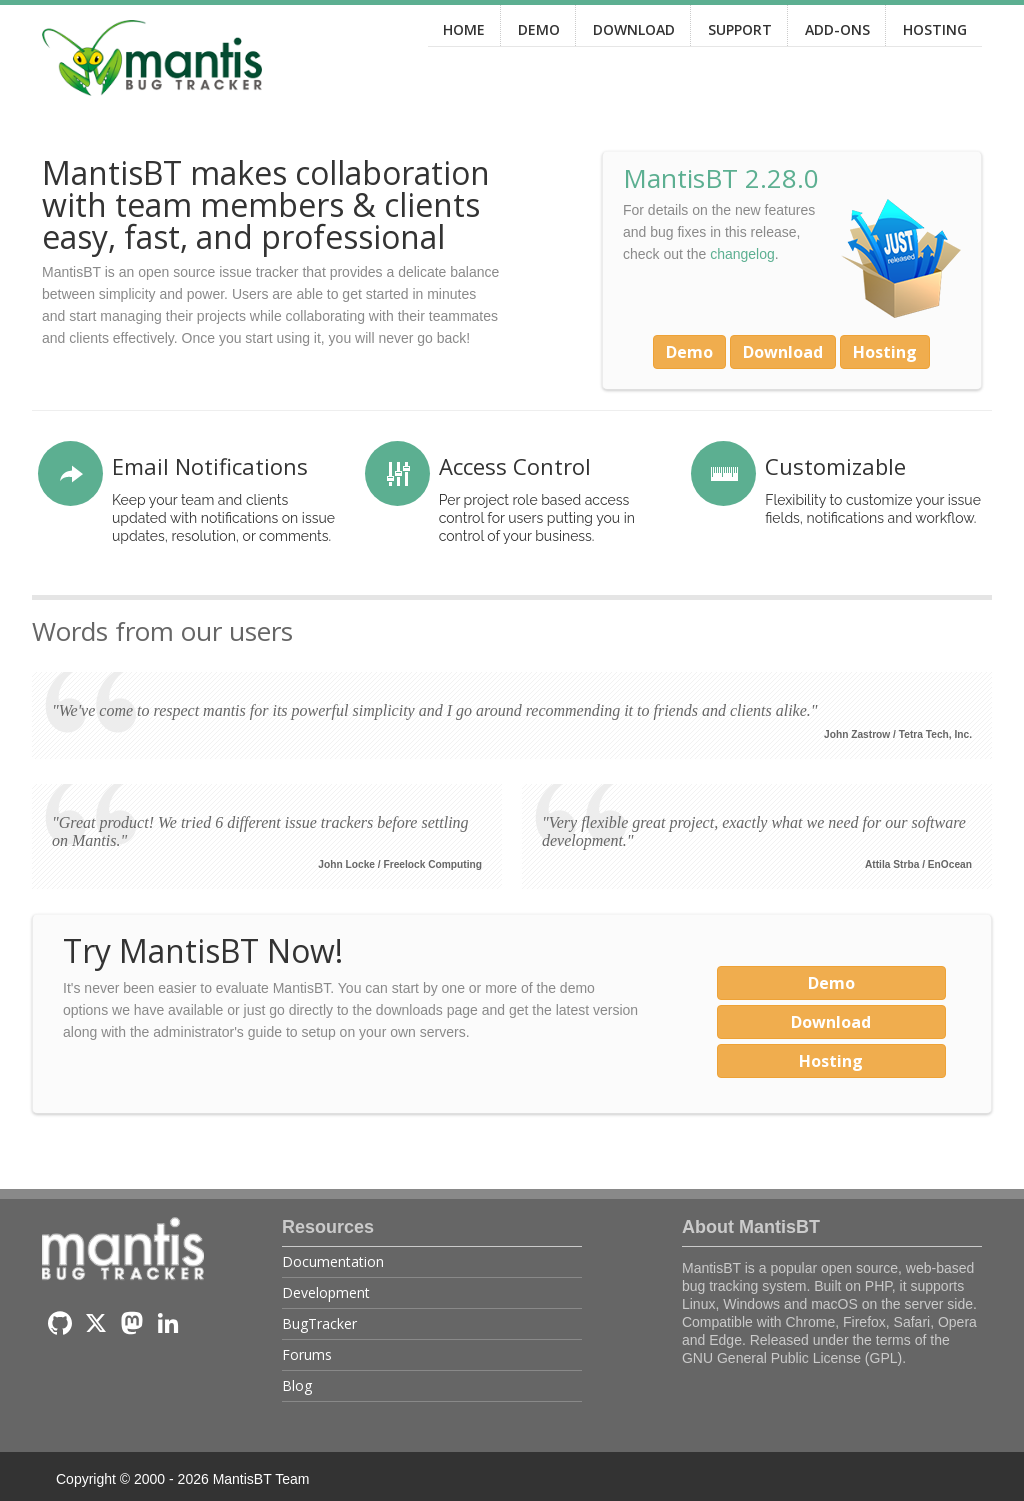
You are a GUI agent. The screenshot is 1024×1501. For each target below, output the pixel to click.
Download (783, 352)
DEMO (539, 29)
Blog (297, 1385)
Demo (689, 352)
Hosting (885, 352)
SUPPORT (740, 29)
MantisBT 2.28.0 (721, 178)
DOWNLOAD (634, 29)
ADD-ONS (837, 29)
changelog (742, 254)
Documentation (333, 1261)
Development (326, 1292)
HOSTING (935, 29)
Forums (307, 1354)
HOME (464, 29)
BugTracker (319, 1323)
